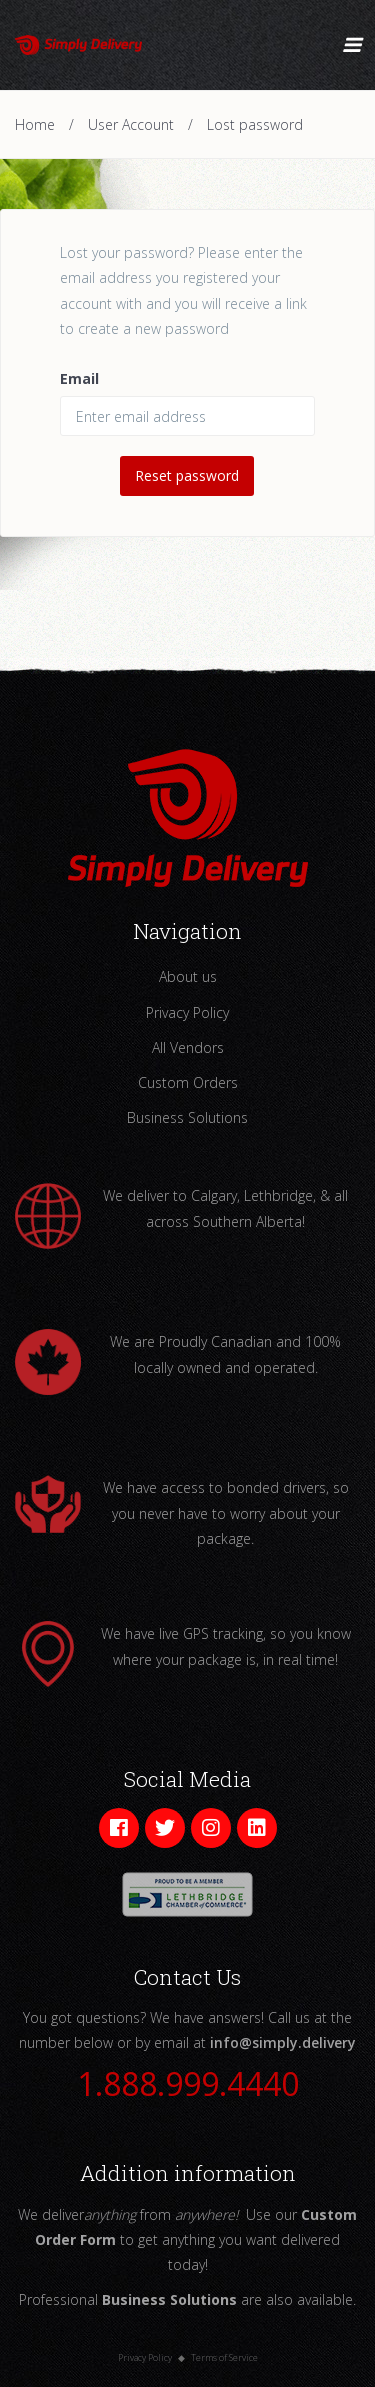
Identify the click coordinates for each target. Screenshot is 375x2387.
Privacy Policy (187, 1012)
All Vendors (188, 1047)
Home (35, 124)
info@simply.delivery (283, 2042)
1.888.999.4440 (188, 2083)
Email (79, 378)
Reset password (187, 475)
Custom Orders (188, 1082)
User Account (131, 124)
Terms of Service (224, 2357)
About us (188, 976)
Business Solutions (187, 1117)
